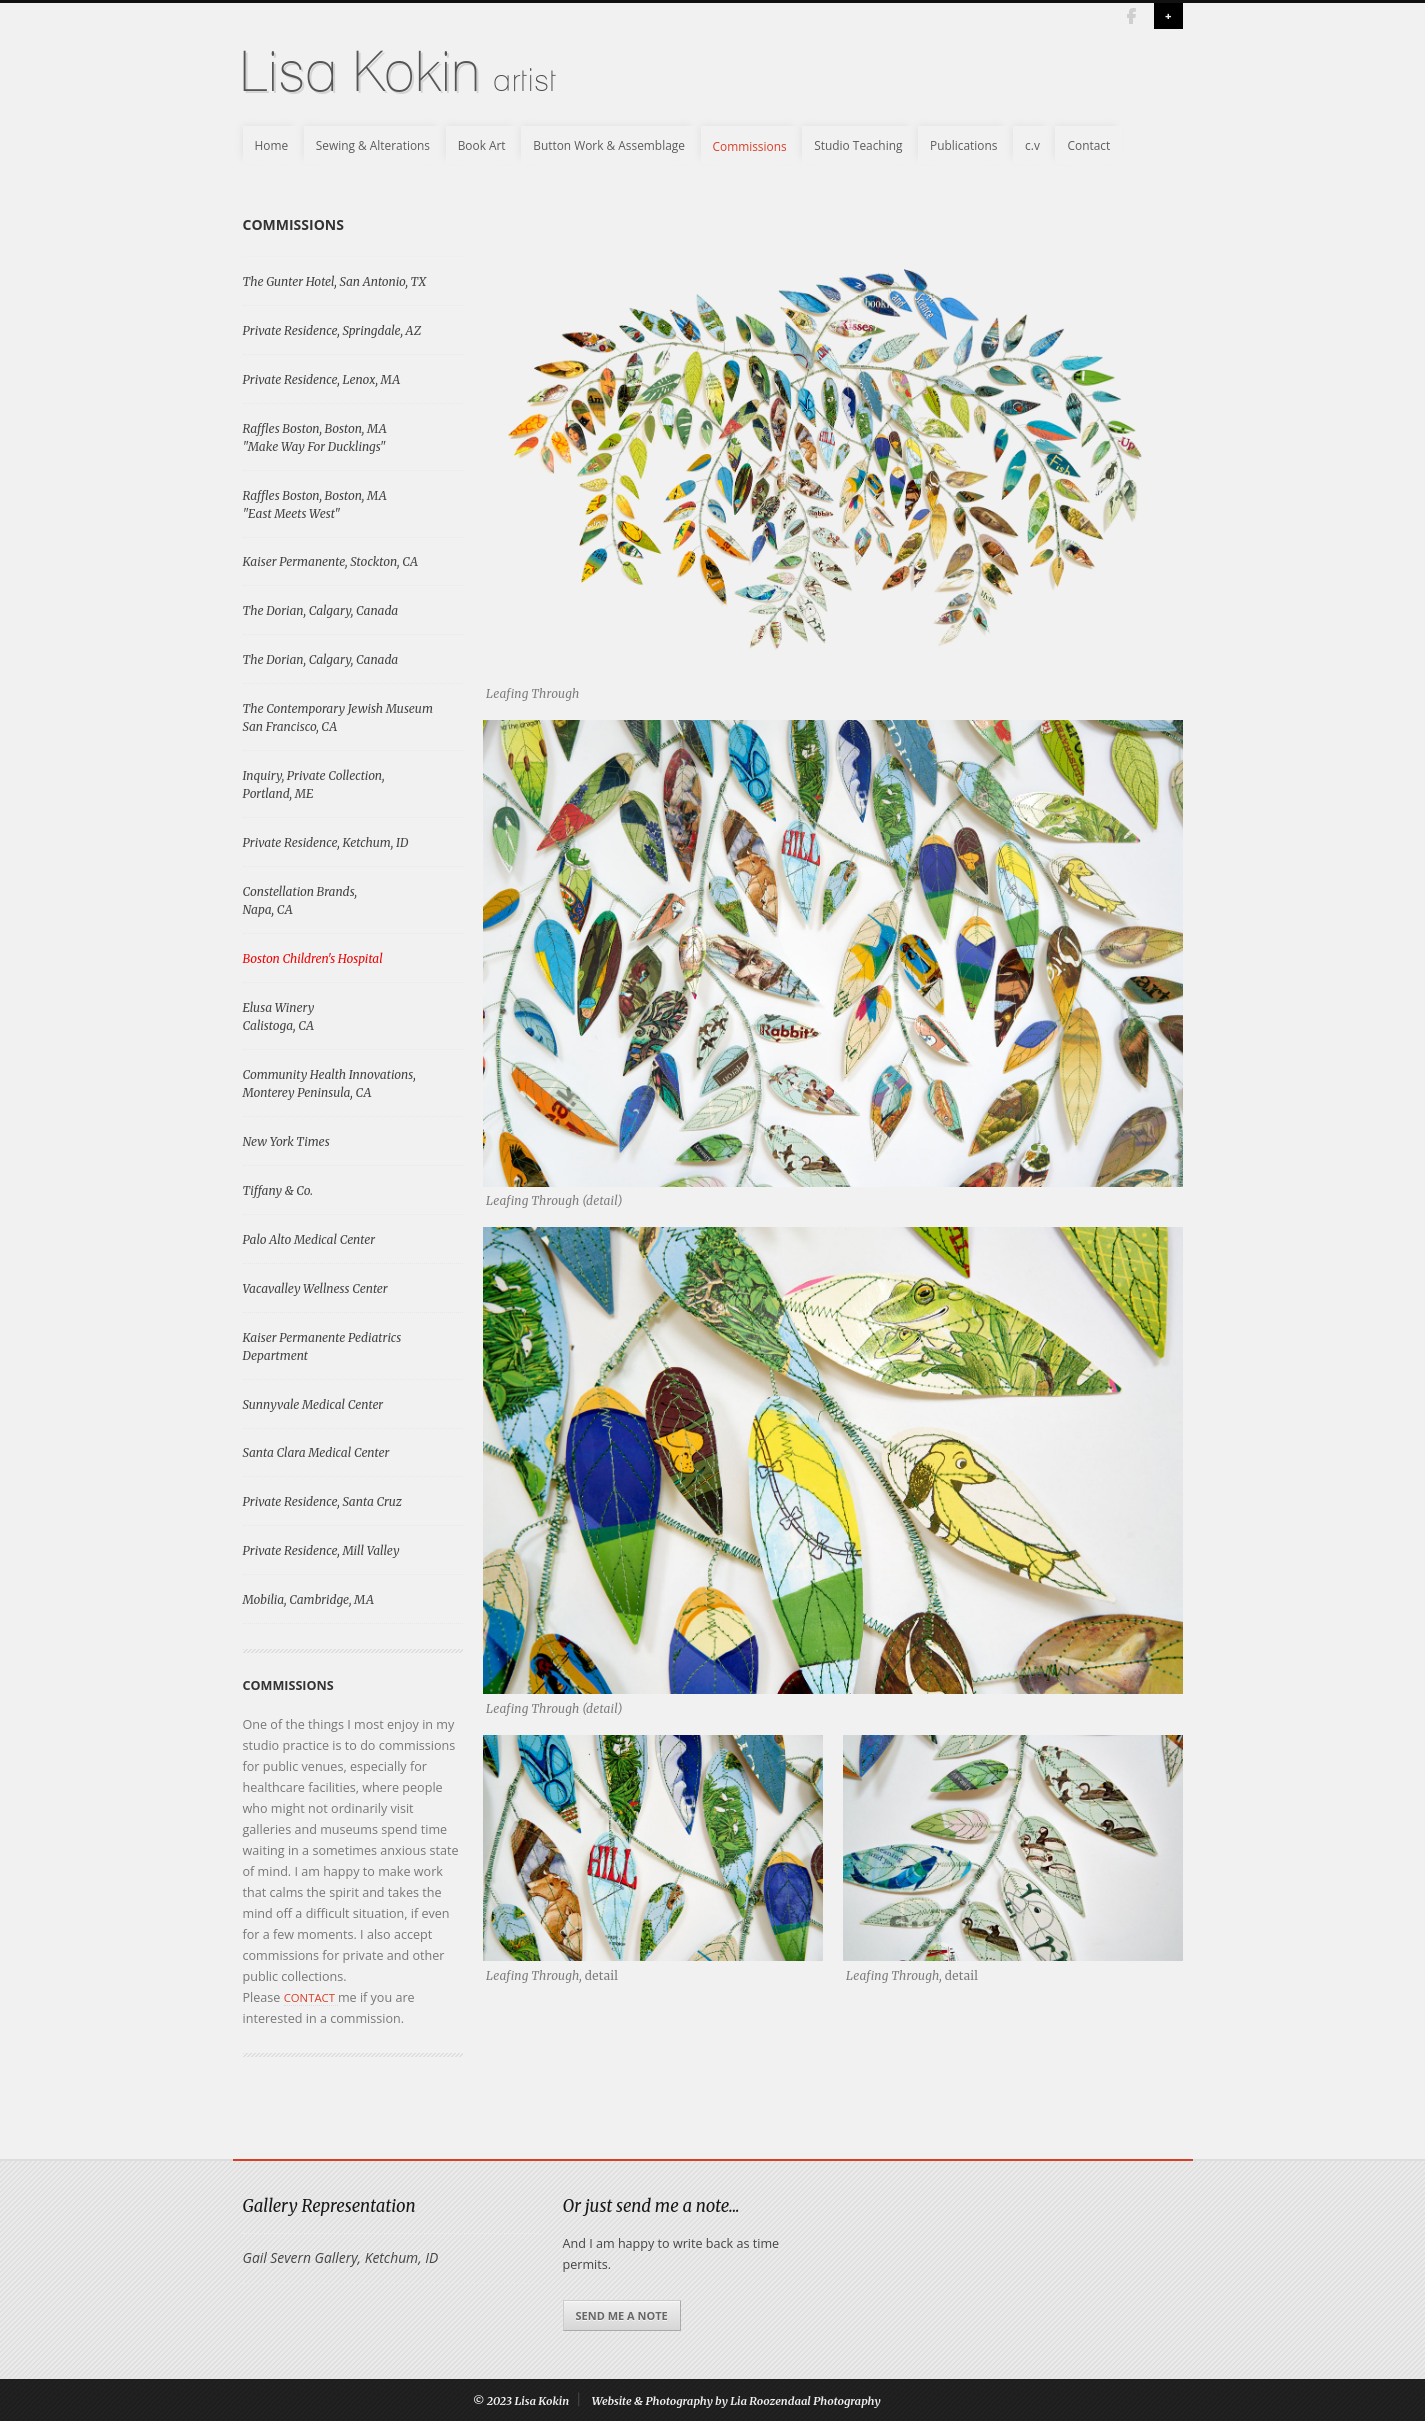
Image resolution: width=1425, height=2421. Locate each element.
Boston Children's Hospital (313, 958)
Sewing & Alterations (373, 145)
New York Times (286, 1141)
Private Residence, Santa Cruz (322, 1501)
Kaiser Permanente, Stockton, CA (331, 561)
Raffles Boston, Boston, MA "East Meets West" (315, 504)
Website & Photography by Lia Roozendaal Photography (736, 2401)
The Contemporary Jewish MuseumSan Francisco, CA (338, 717)
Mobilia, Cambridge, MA (308, 1599)
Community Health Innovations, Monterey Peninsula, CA (329, 1083)
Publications (963, 145)
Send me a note (622, 2315)
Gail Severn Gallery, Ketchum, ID (341, 2257)
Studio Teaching (858, 145)
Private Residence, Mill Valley (321, 1550)
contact (311, 1997)
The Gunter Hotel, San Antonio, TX (335, 281)
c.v (1032, 145)
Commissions (750, 145)
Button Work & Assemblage (609, 145)
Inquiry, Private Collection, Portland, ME (314, 784)
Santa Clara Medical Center (316, 1452)
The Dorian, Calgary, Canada (321, 610)
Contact (1088, 145)
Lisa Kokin (359, 74)
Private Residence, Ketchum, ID (326, 842)
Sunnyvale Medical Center (313, 1404)
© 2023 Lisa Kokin (521, 2401)
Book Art (482, 145)
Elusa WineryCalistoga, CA (279, 1016)
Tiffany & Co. (278, 1190)
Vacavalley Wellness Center (315, 1288)
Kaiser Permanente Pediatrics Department (322, 1346)
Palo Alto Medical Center (309, 1239)
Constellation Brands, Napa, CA (300, 900)
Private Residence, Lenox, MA (322, 379)
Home (272, 145)
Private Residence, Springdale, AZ (332, 330)
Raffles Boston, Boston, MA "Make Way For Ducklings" (315, 437)
